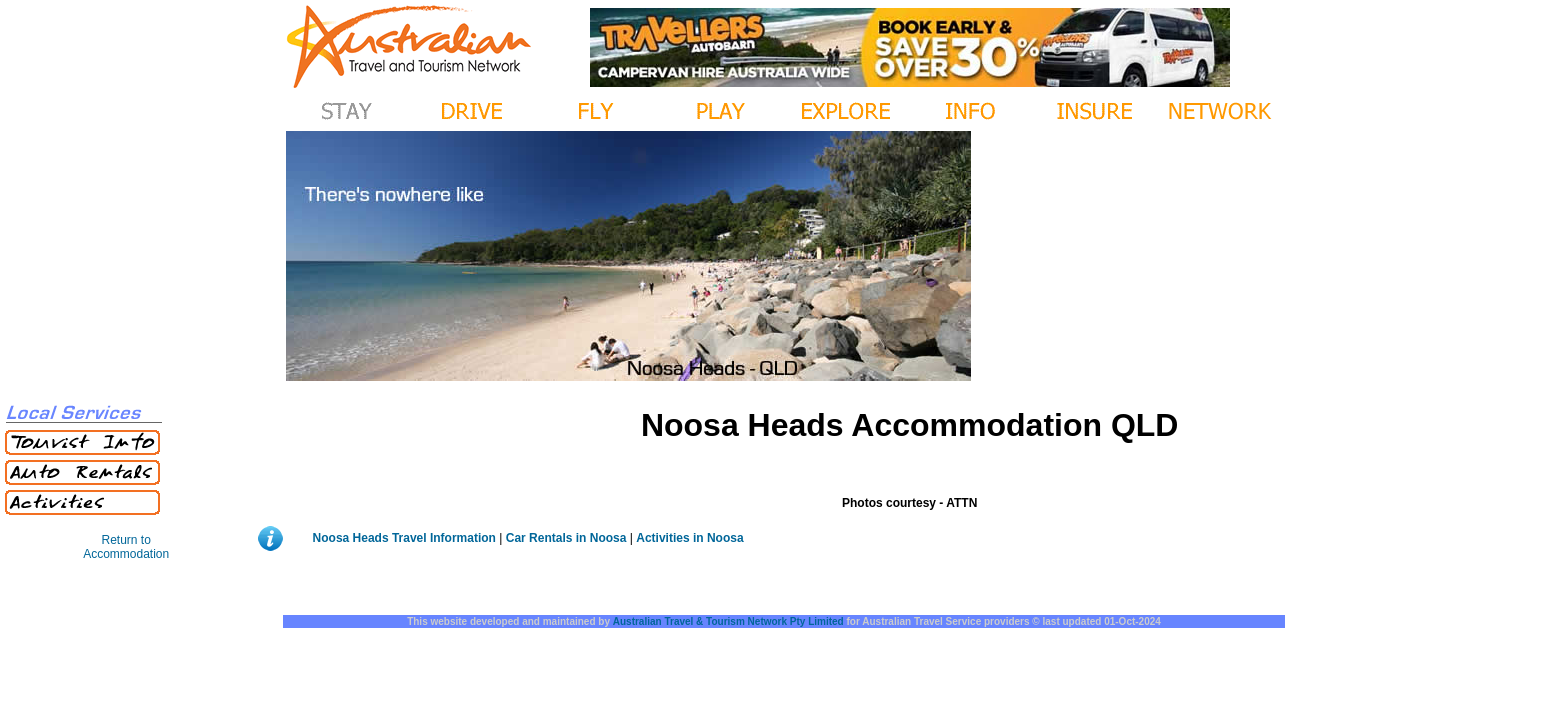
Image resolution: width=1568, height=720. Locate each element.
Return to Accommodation (126, 547)
